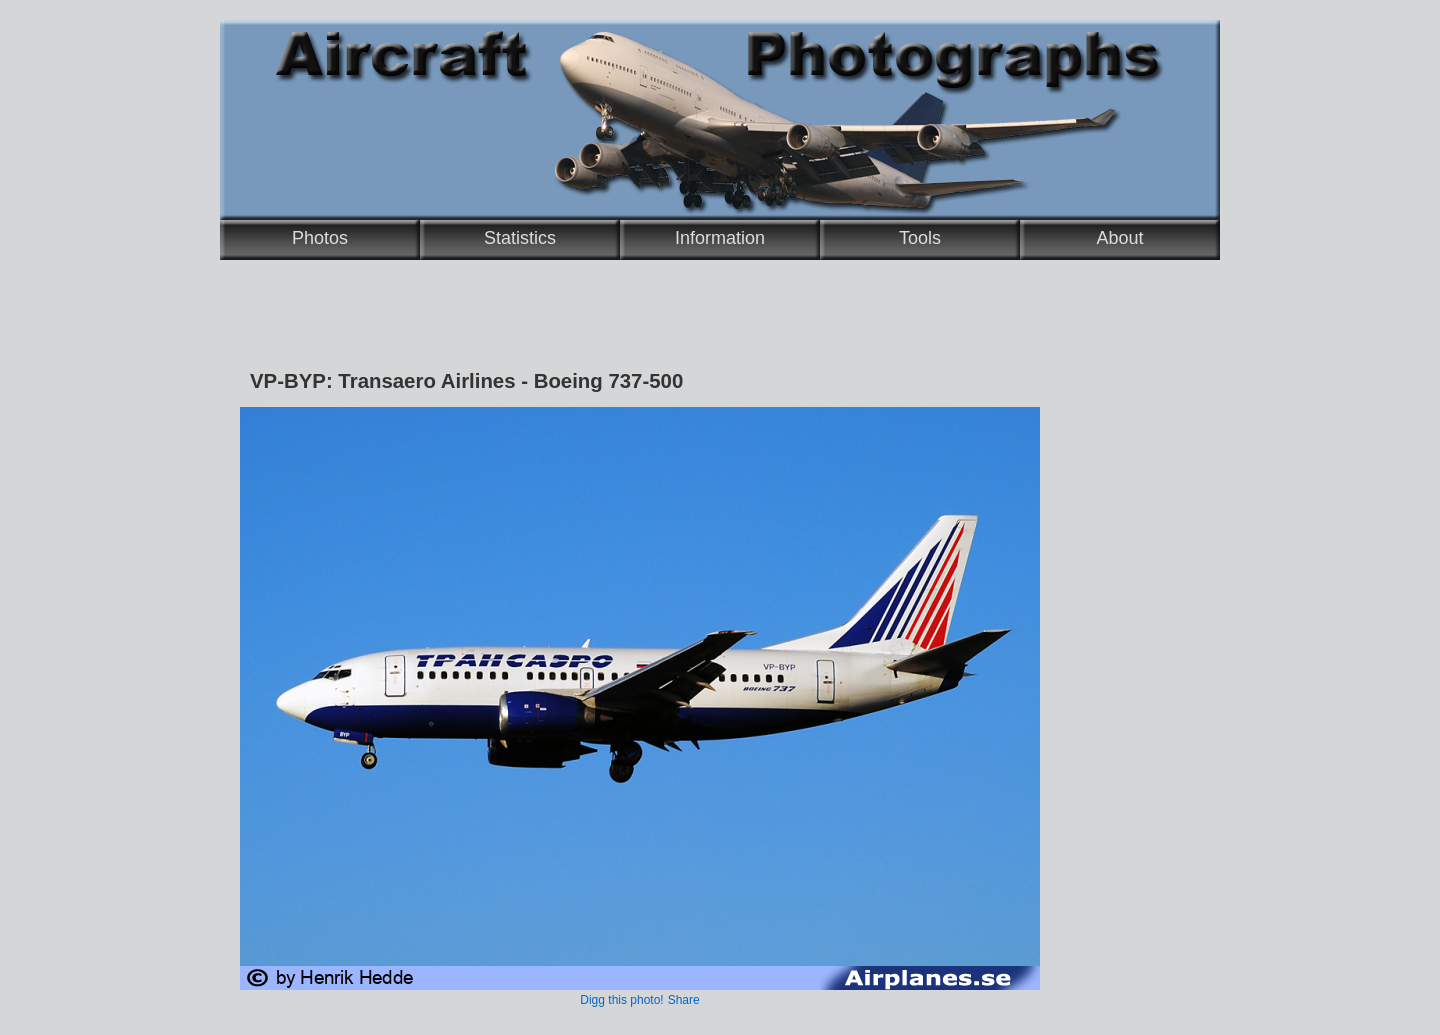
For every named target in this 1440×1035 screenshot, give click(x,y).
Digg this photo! (621, 1000)
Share (684, 1000)
